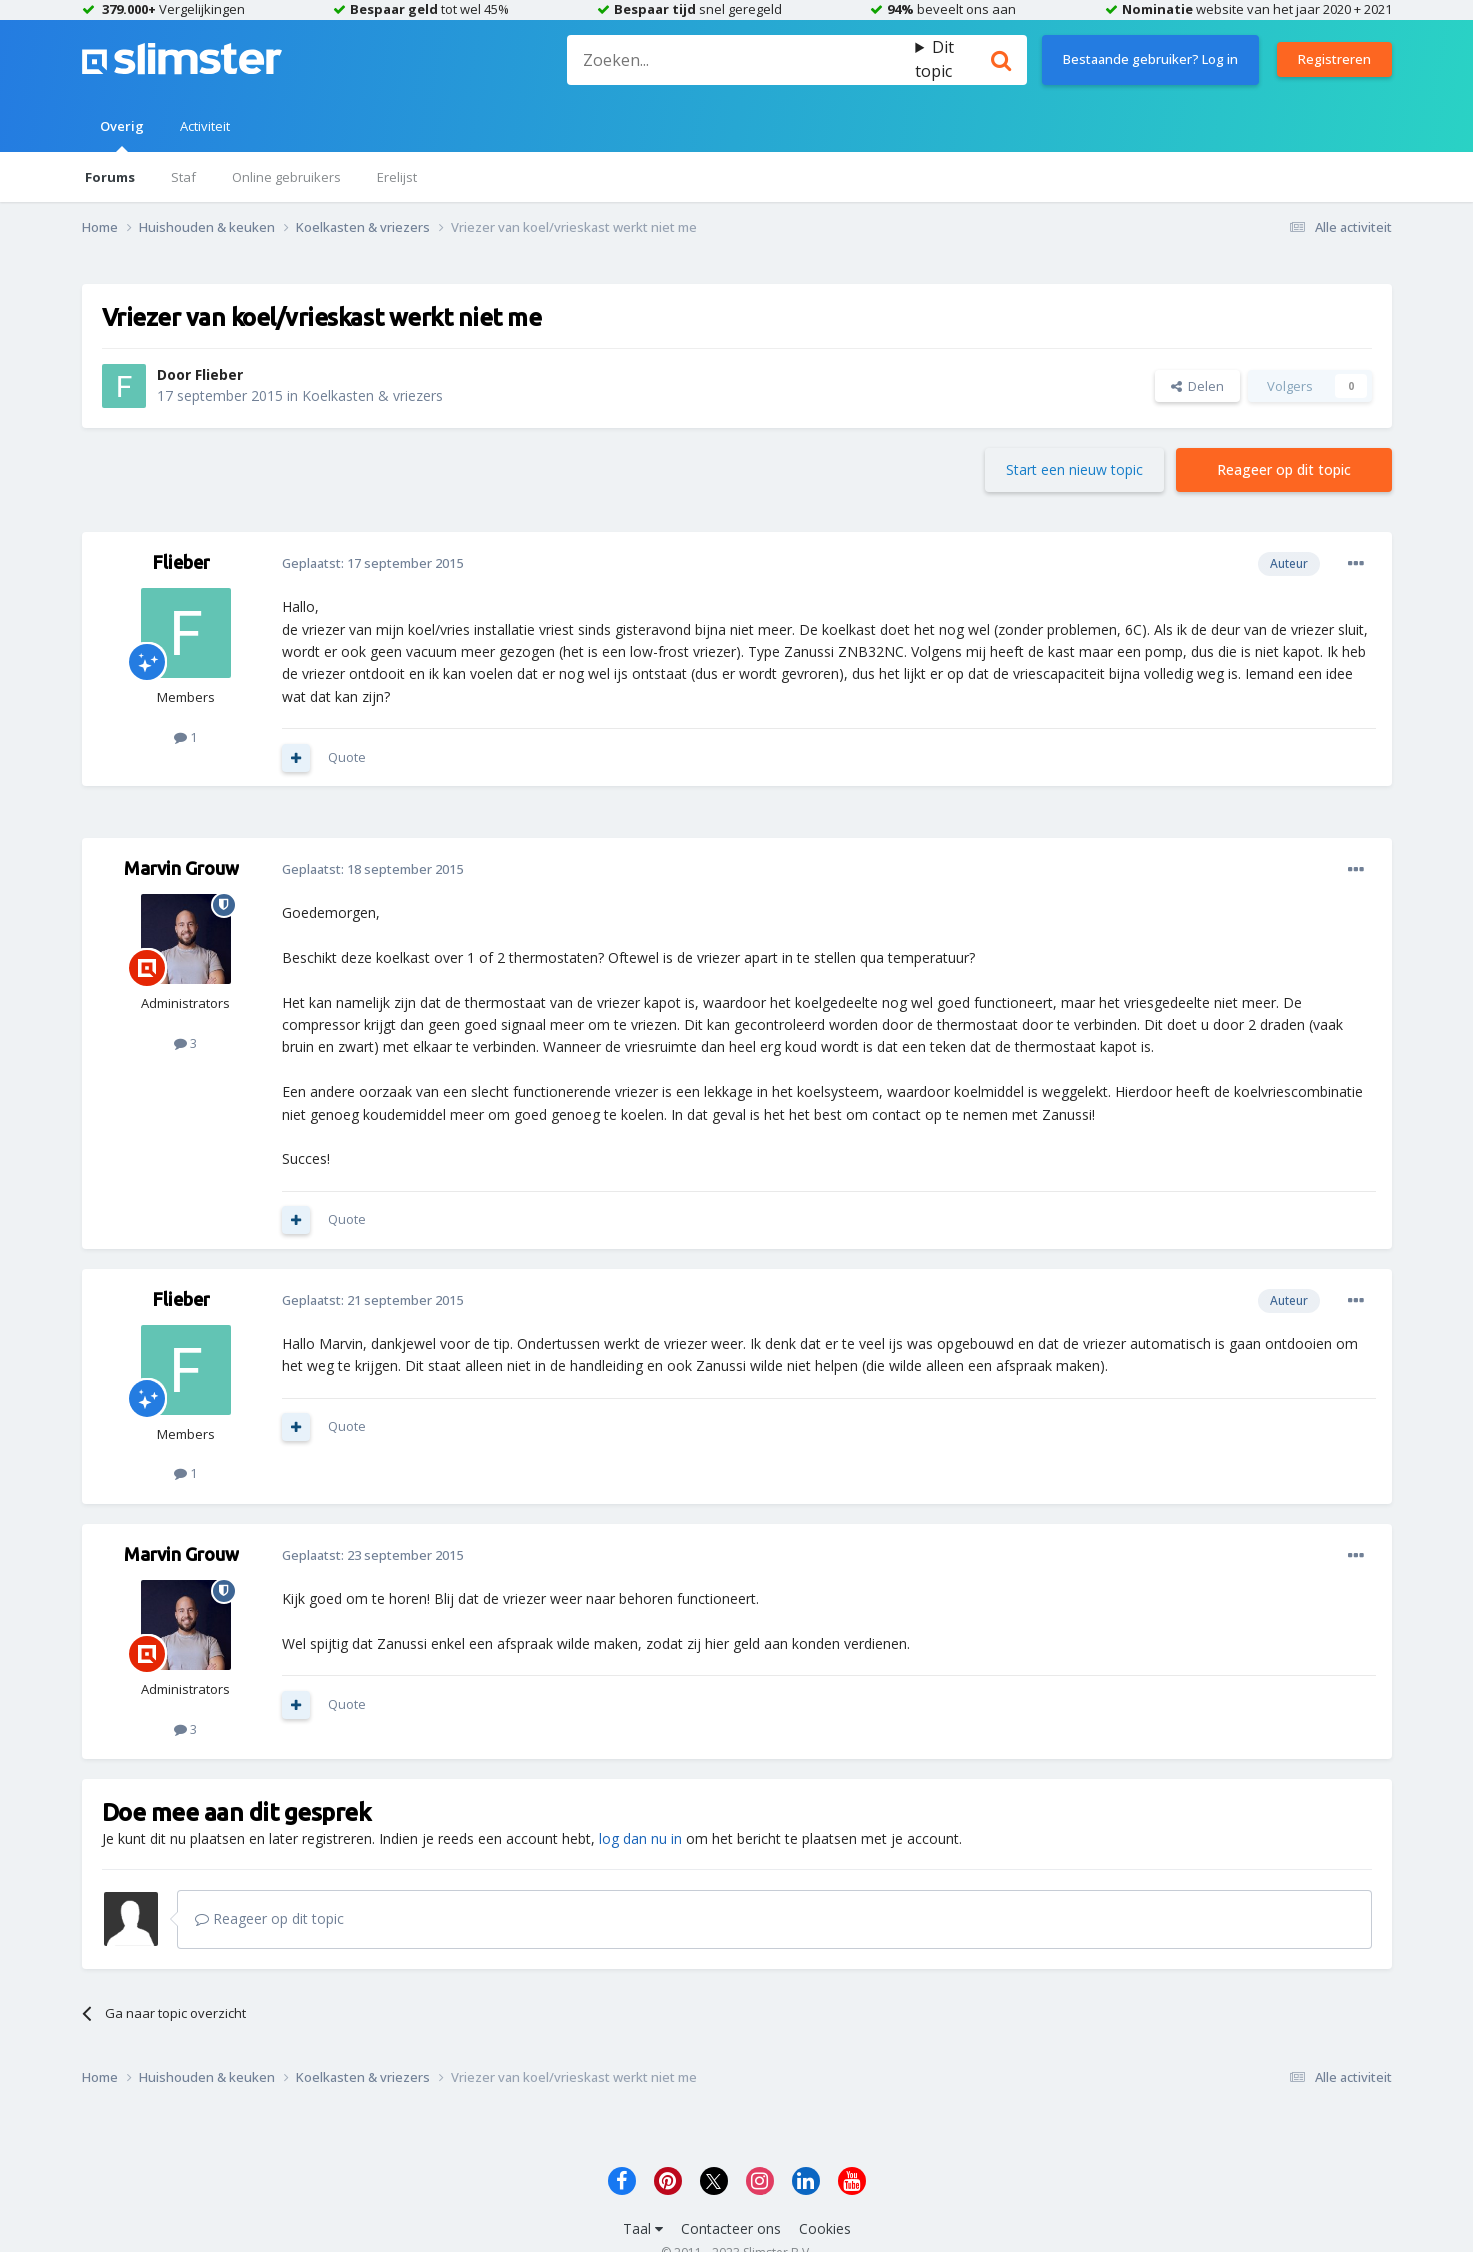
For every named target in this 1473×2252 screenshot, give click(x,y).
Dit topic (934, 59)
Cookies (825, 2228)
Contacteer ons (731, 2228)
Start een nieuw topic (1074, 469)
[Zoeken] (741, 60)
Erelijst (397, 177)
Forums (110, 177)
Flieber (219, 374)
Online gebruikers (286, 177)
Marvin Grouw (181, 868)
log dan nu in (640, 1838)
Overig (122, 134)
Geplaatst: (372, 563)
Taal (643, 2228)
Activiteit (205, 126)
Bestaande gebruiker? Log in (1150, 59)
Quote (347, 757)
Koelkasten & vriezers (372, 395)
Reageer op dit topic (1284, 469)
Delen (1197, 386)
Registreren (1334, 59)
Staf (183, 177)
